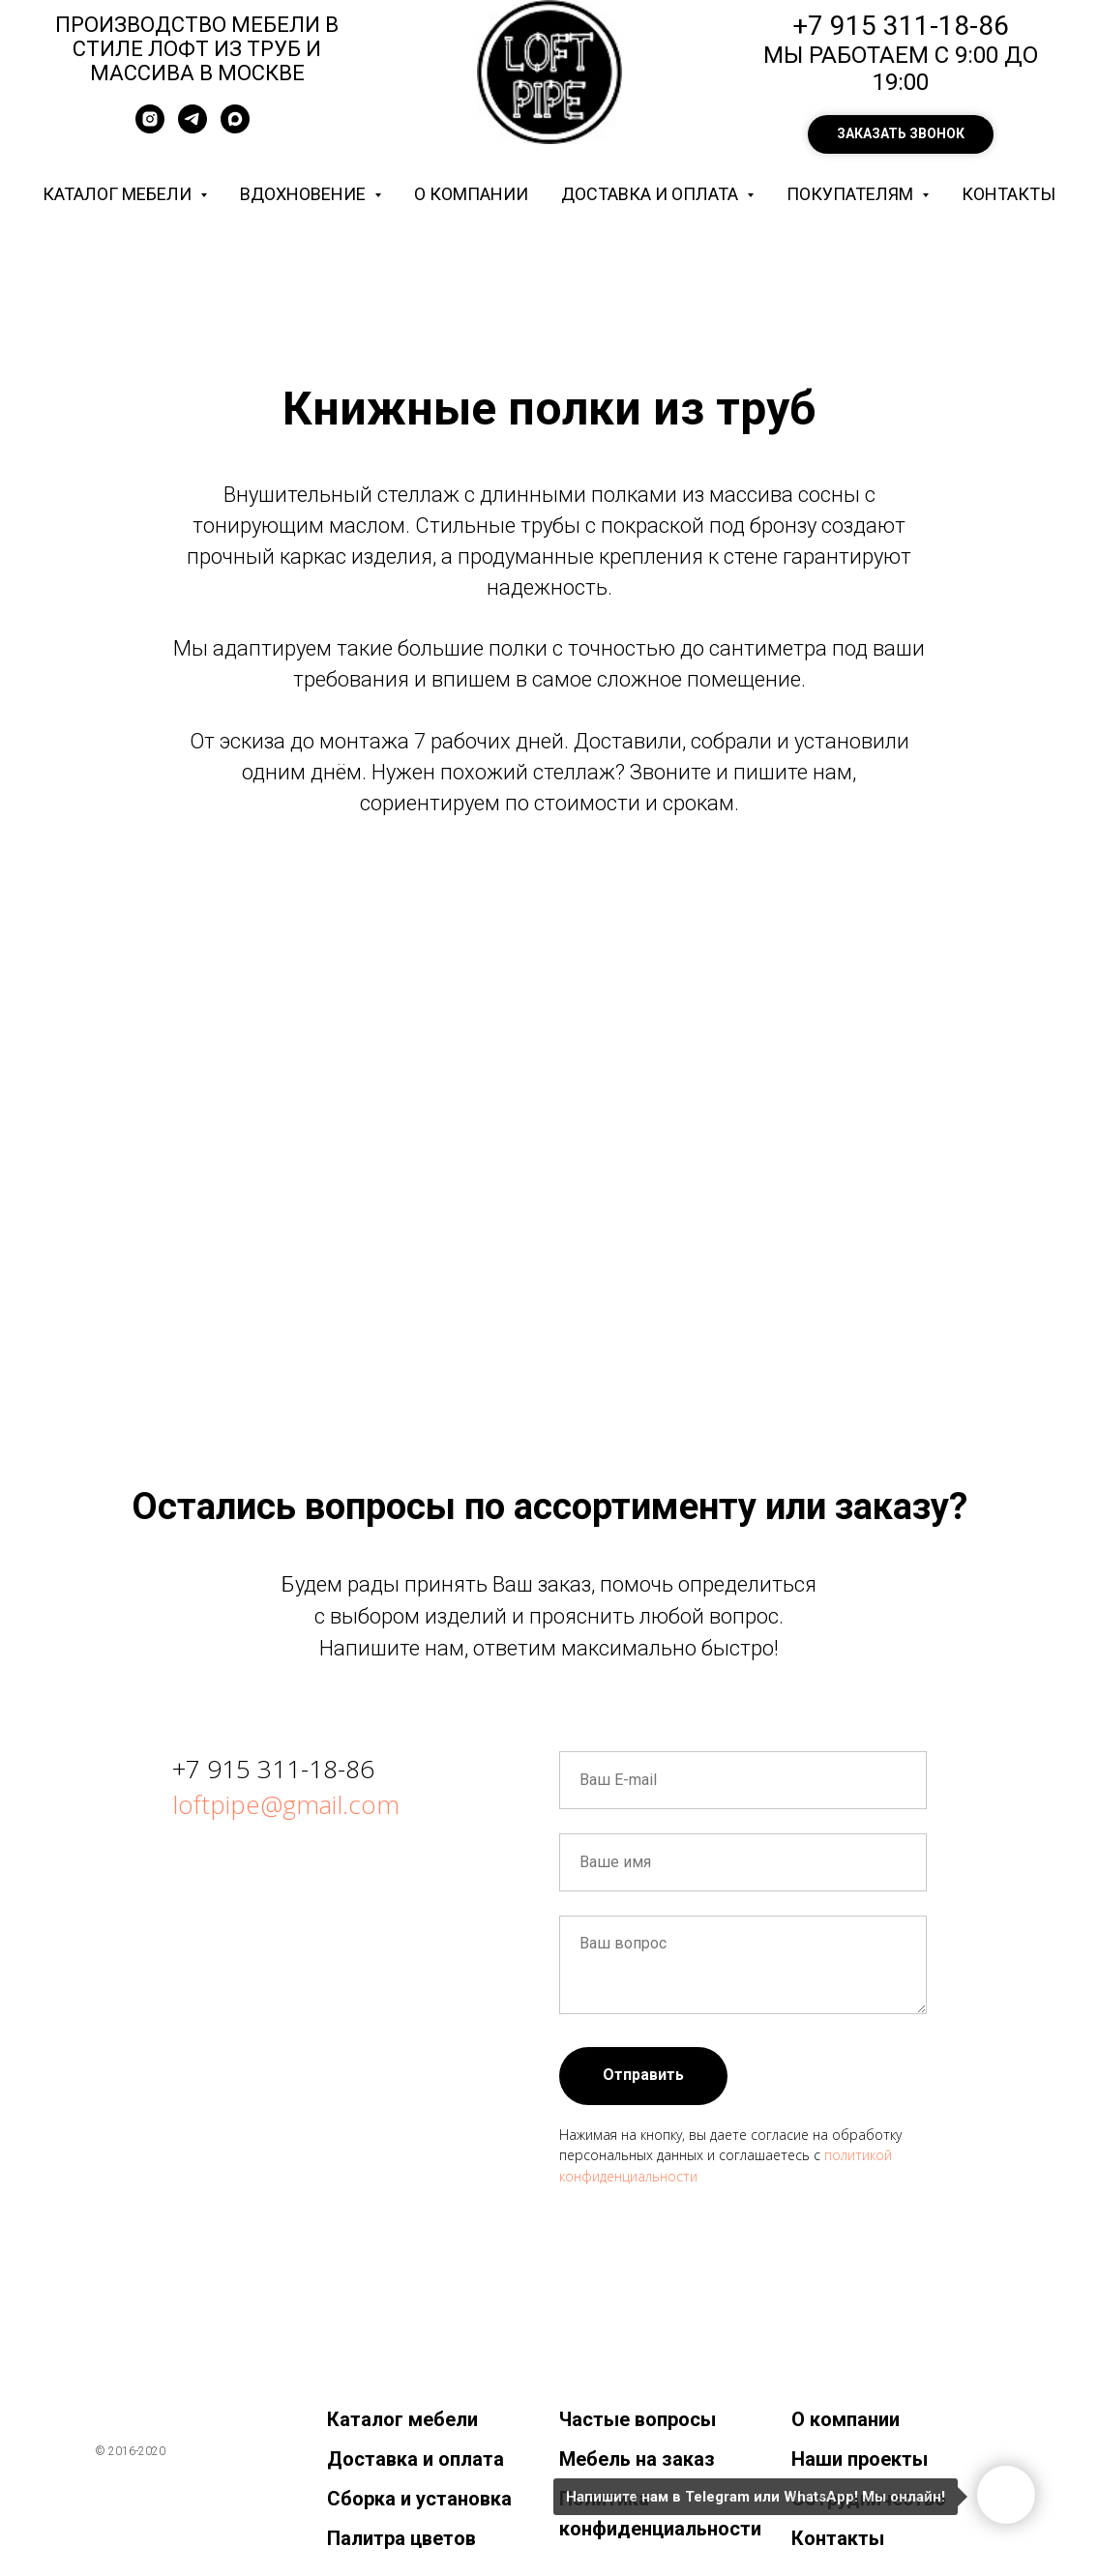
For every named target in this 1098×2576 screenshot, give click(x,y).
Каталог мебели (402, 2419)
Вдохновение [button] (305, 194)
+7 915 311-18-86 (273, 1768)
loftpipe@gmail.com (286, 1804)
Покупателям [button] (851, 194)
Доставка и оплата (415, 2459)
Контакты (1008, 194)
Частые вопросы (637, 2419)
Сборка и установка (419, 2498)
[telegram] (192, 128)
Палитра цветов (401, 2538)
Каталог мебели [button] (119, 194)
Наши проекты (859, 2459)
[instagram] (149, 128)
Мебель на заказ (637, 2459)
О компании (471, 194)
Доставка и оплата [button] (651, 194)
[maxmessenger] (235, 128)
